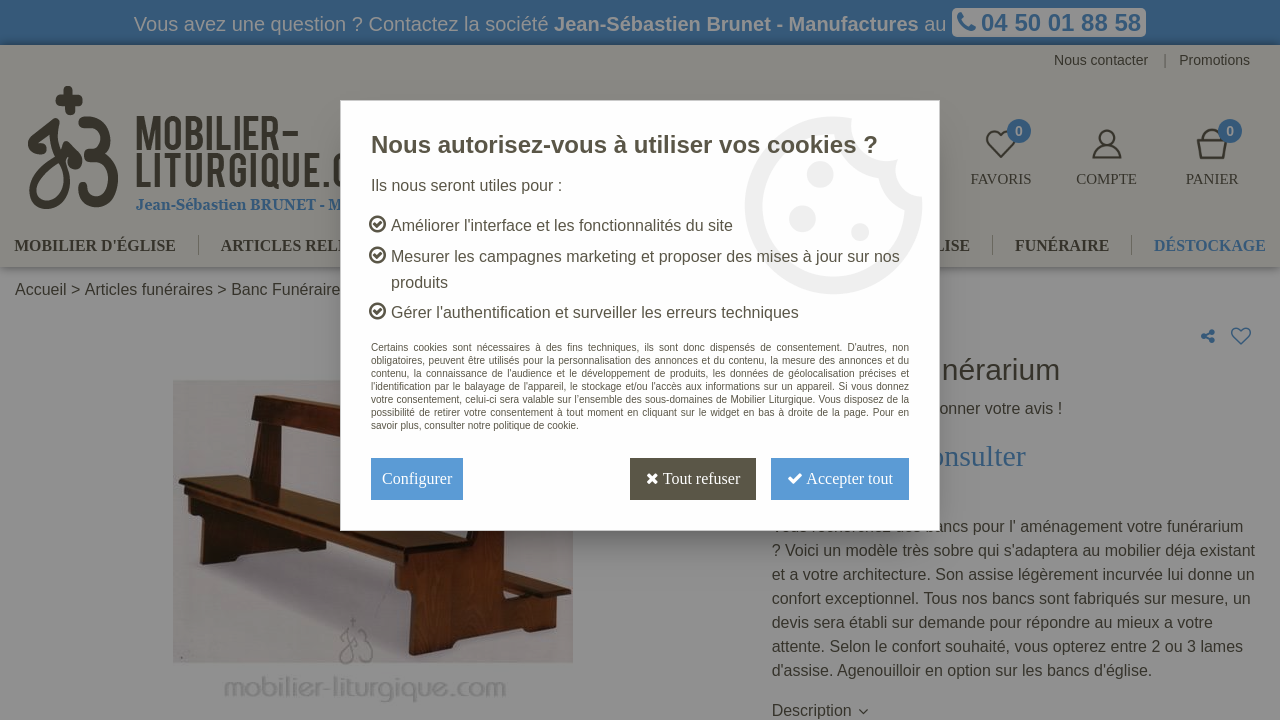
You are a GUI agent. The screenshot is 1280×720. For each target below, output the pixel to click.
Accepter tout (840, 478)
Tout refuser (693, 478)
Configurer (417, 478)
